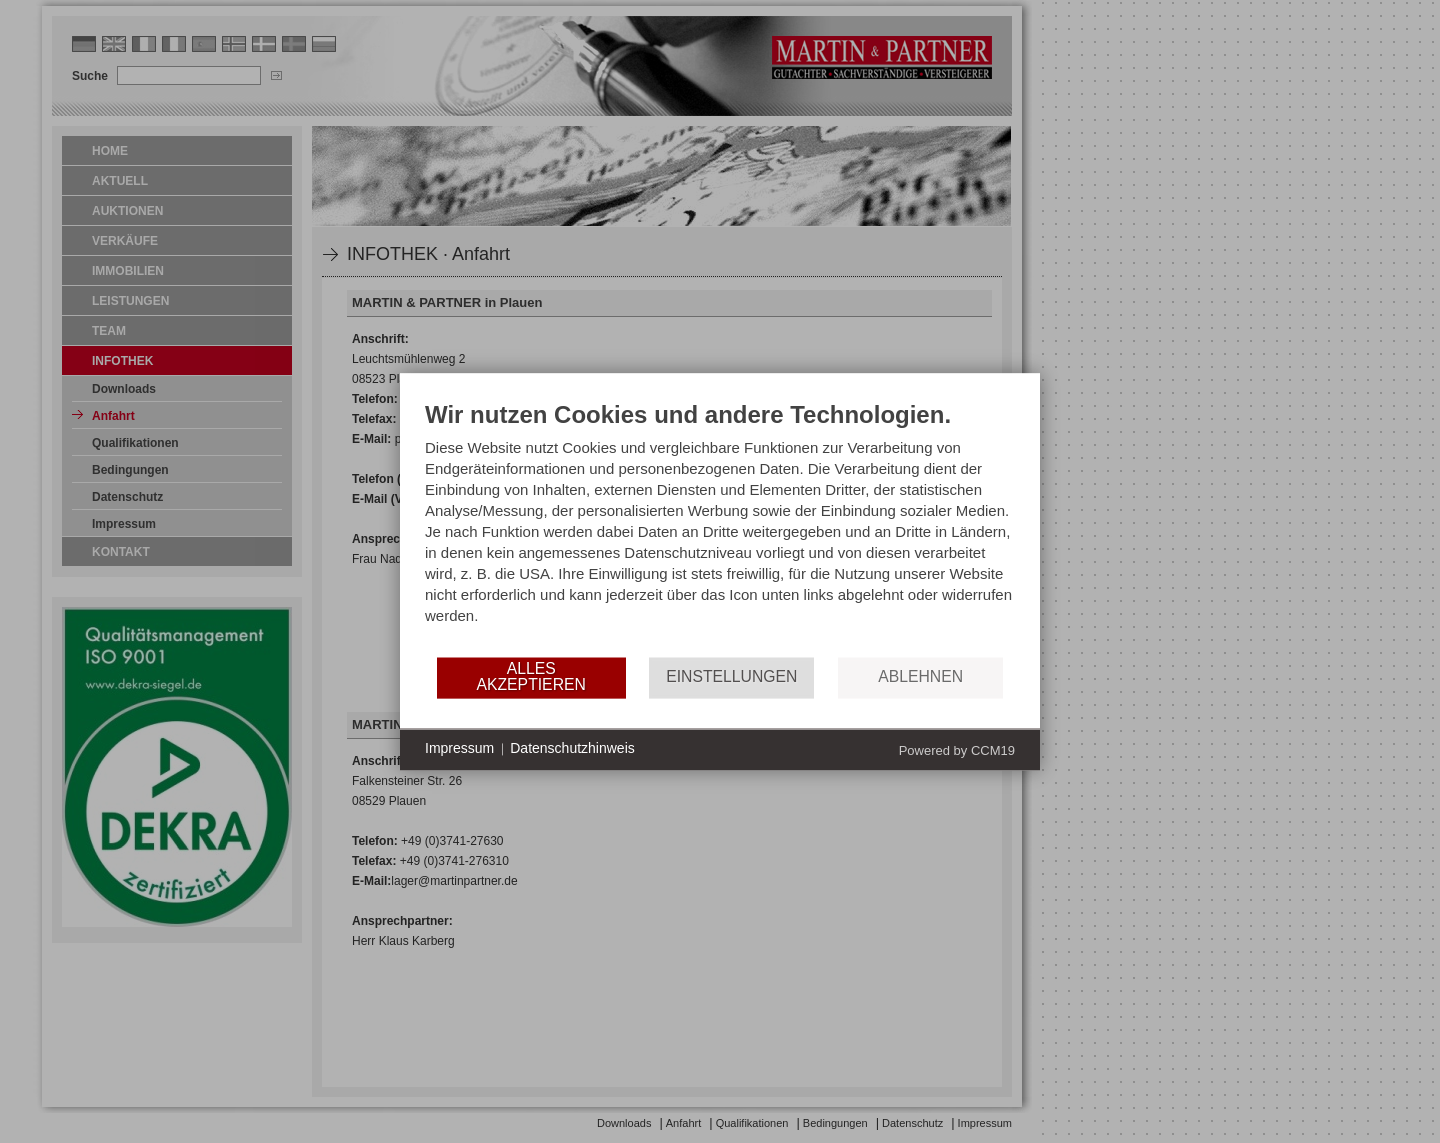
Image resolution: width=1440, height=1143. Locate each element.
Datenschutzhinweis (572, 749)
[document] (720, 527)
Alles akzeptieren (530, 677)
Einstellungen (731, 677)
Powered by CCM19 (957, 750)
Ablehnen (920, 677)
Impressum (459, 749)
